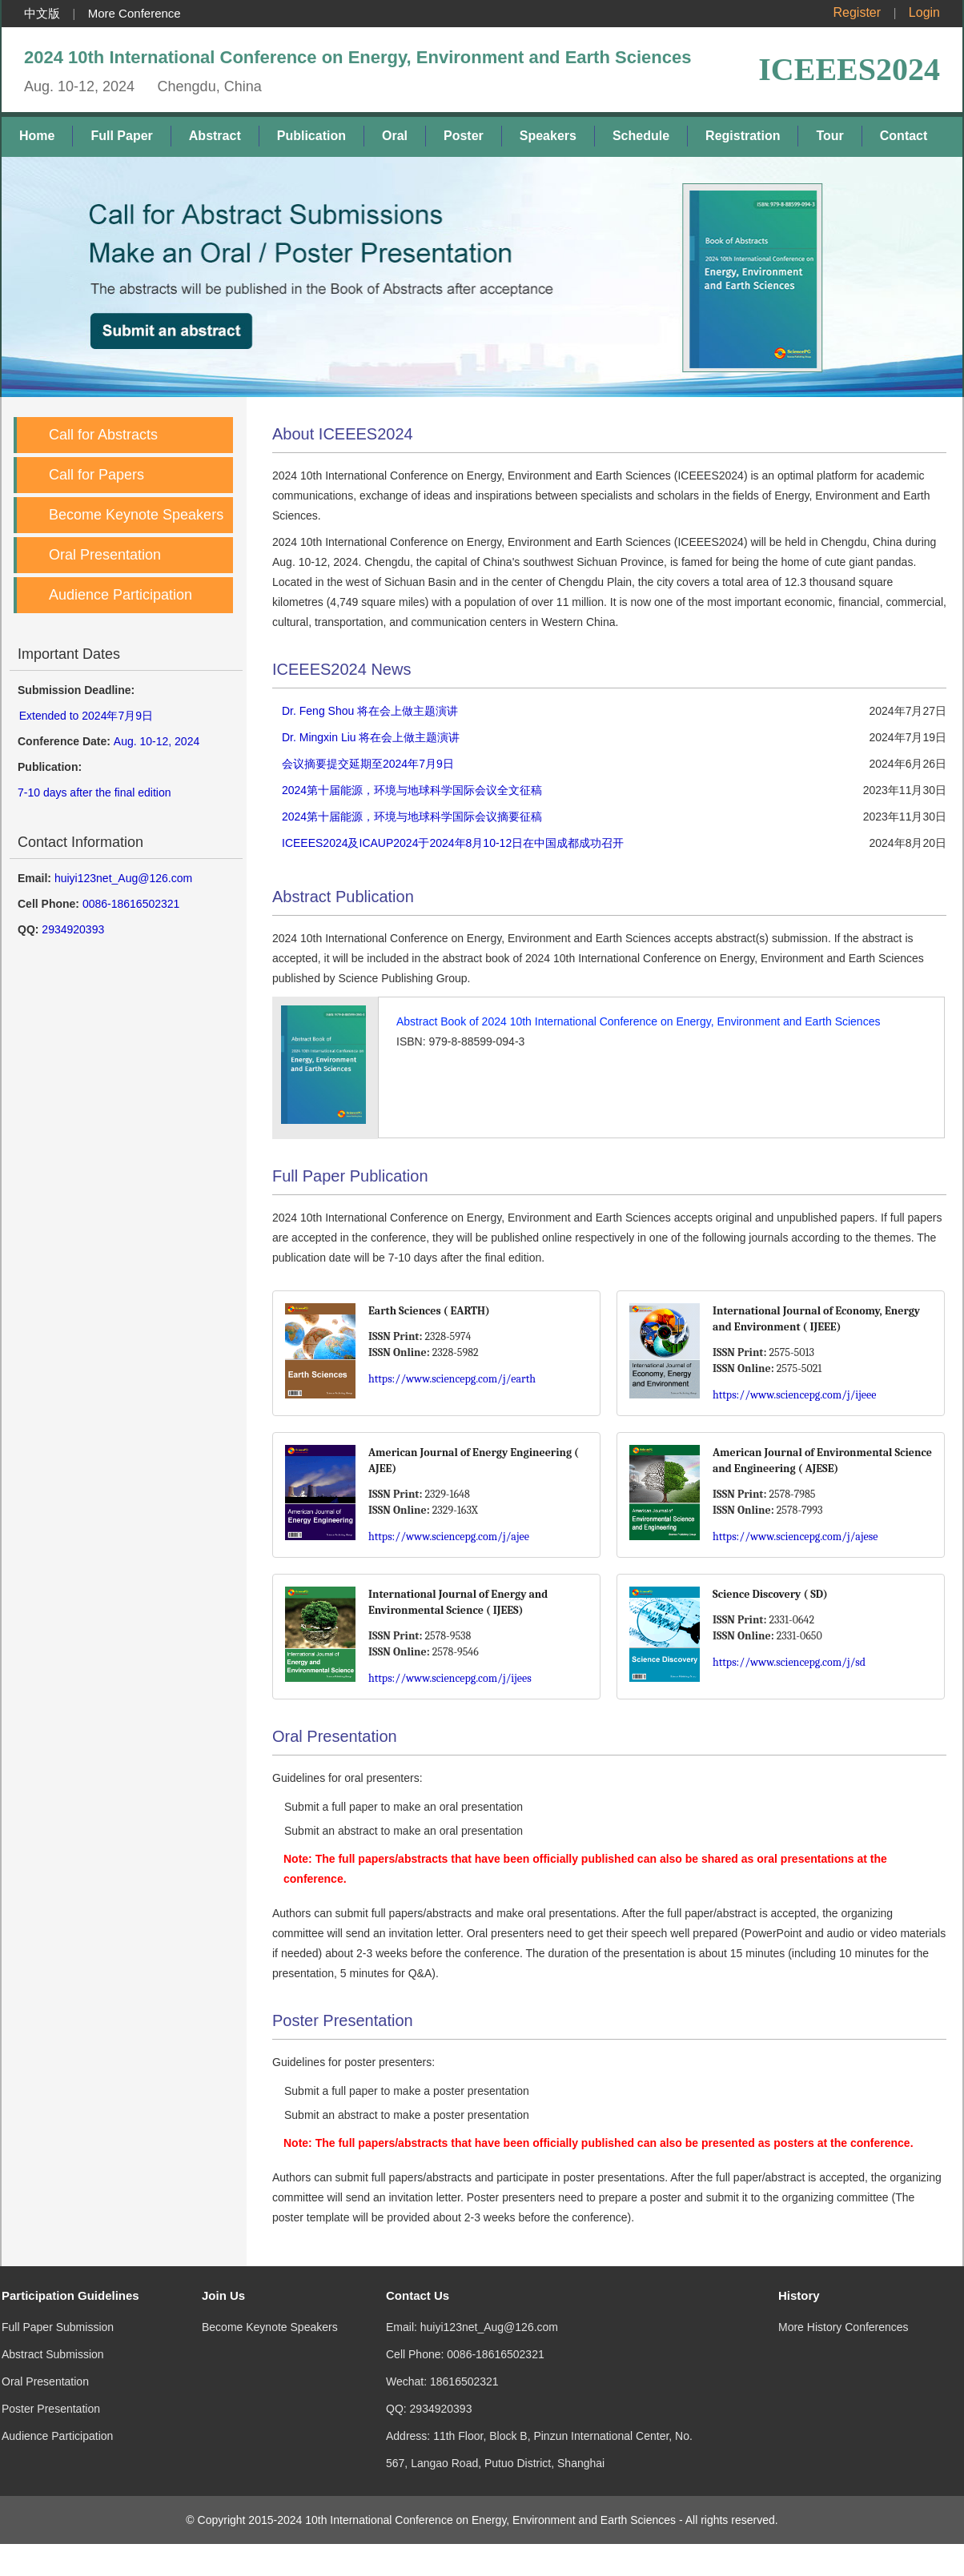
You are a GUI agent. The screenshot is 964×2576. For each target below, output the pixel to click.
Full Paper (121, 135)
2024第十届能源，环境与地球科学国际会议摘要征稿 (412, 816)
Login (924, 12)
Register (857, 12)
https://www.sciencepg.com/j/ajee (448, 1536)
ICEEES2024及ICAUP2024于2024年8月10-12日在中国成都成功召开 (453, 843)
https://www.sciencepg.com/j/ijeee (794, 1395)
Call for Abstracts (103, 435)
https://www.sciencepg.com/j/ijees (450, 1678)
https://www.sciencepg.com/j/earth (452, 1379)
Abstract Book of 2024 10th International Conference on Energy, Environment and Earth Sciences (638, 1021)
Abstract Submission (53, 2338)
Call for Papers (96, 475)
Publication (311, 135)
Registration (742, 135)
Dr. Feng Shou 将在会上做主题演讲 (370, 710)
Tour (829, 135)
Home (36, 135)
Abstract (215, 135)
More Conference (134, 13)
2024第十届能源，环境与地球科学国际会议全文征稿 (412, 790)
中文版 (42, 13)
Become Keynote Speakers (136, 515)
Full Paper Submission (58, 2311)
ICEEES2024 (849, 69)
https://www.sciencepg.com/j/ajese (795, 1536)
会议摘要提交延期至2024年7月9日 (368, 763)
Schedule (641, 135)
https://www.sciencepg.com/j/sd (789, 1662)
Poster (464, 135)
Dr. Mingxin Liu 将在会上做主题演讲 (371, 737)
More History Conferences (843, 2311)
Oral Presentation (105, 555)
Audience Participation (120, 595)
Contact (904, 135)
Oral (395, 135)
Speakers (548, 135)
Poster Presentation (51, 2392)
